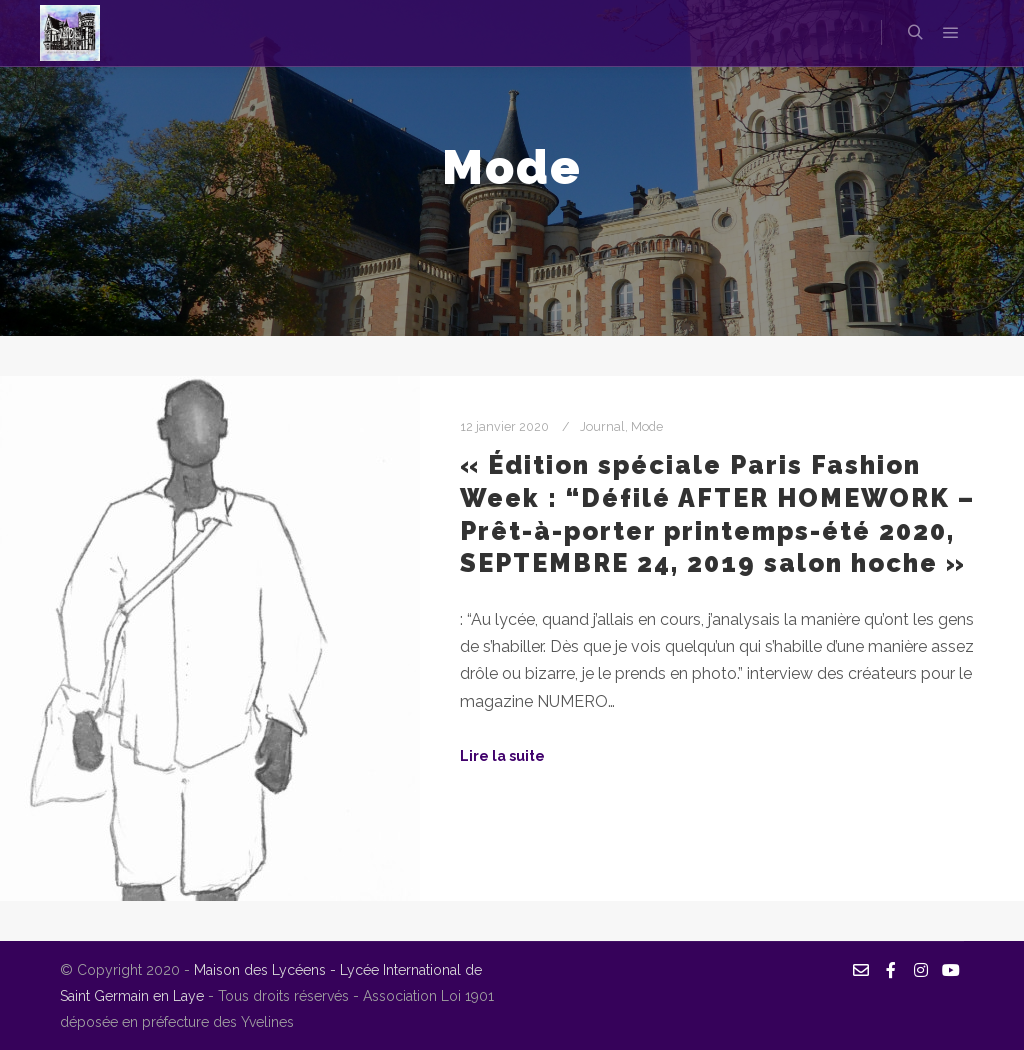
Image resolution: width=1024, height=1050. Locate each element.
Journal (602, 426)
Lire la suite (502, 756)
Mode (647, 426)
